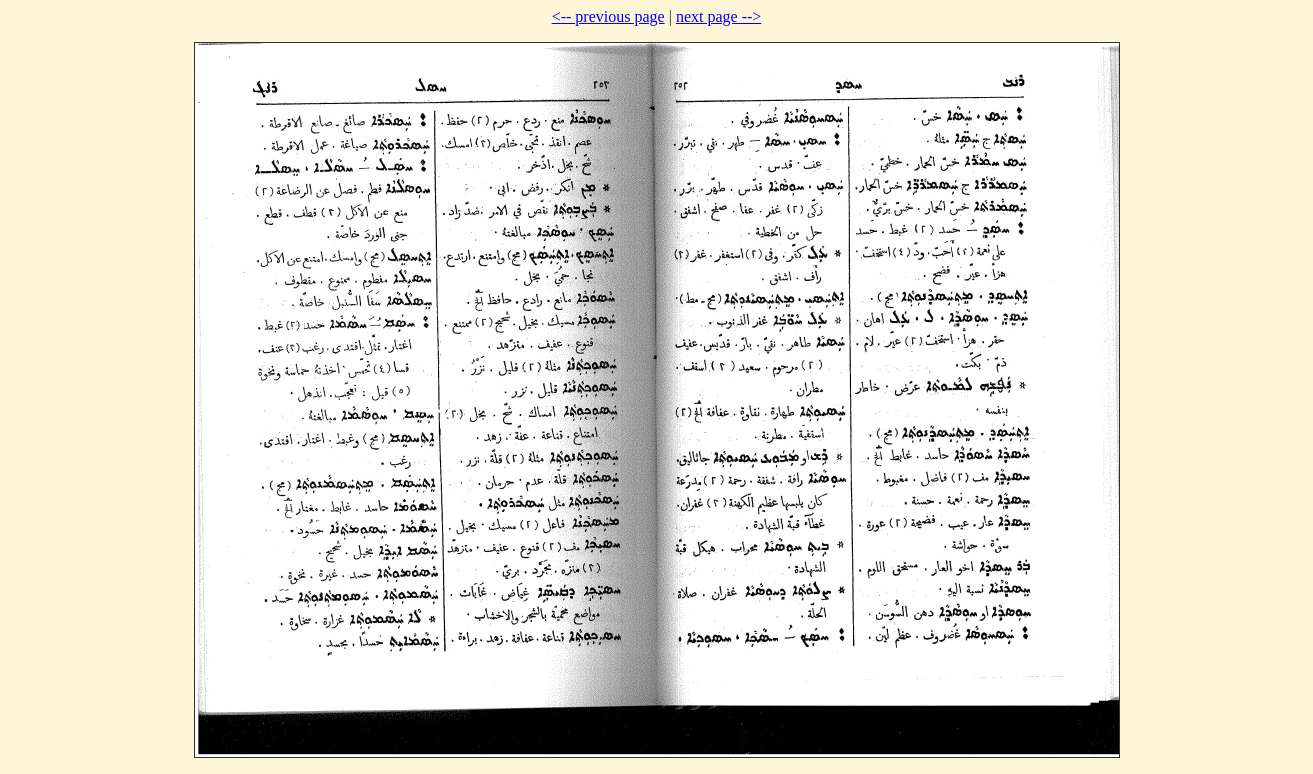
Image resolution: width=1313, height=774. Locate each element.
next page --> (718, 16)
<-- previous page (608, 16)
